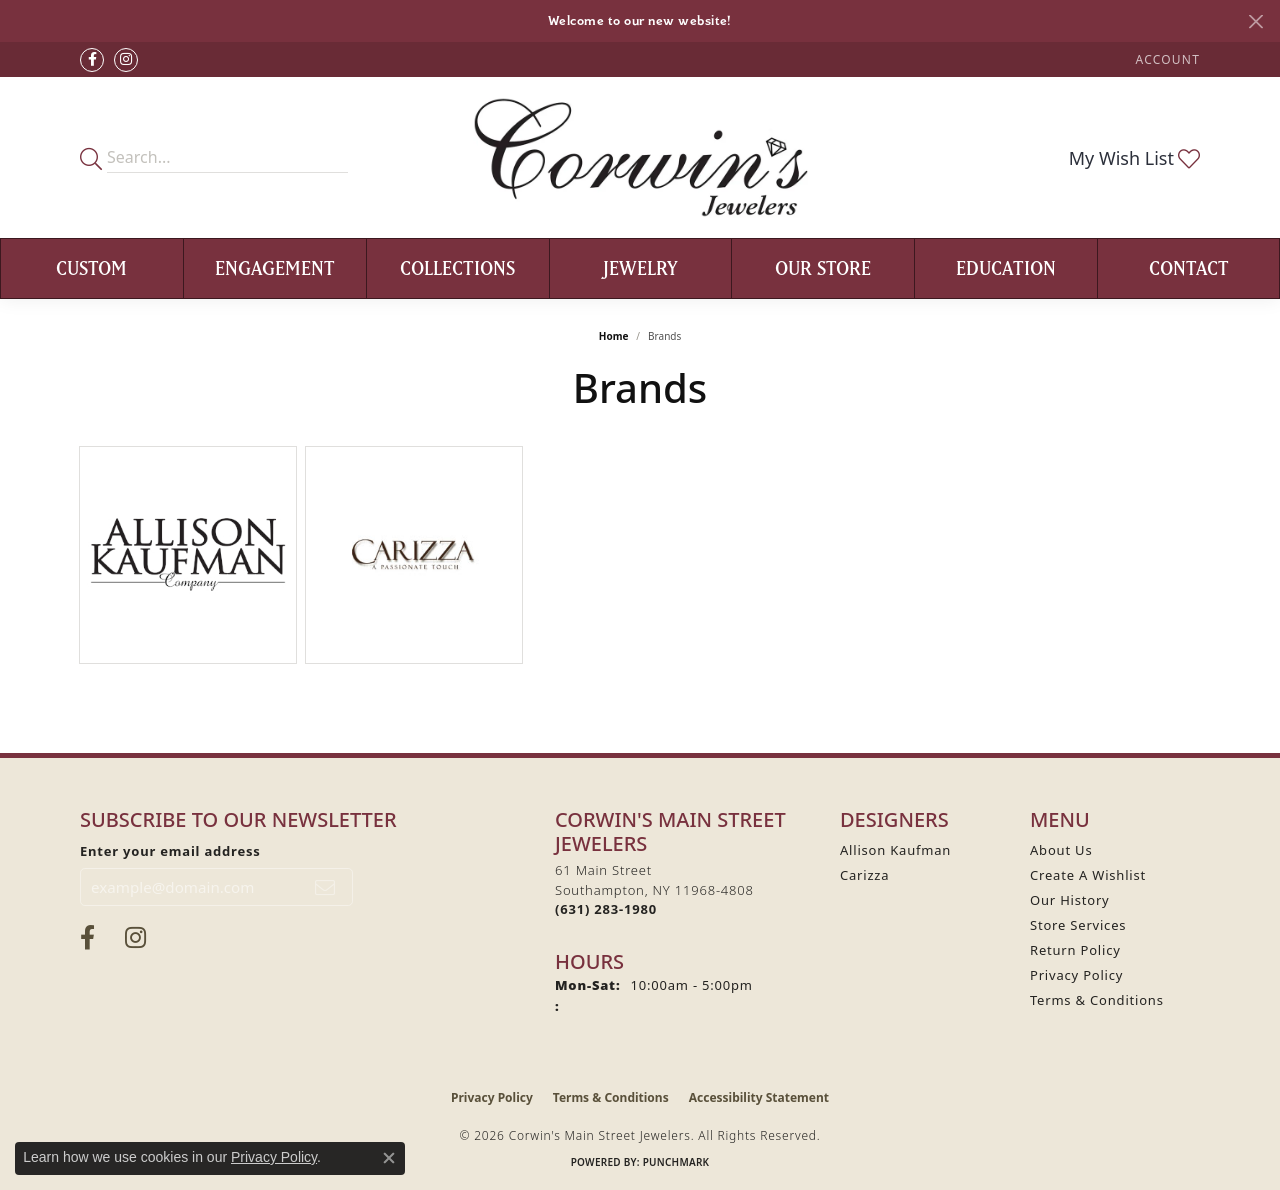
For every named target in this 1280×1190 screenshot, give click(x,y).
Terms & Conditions (1097, 1000)
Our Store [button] (823, 268)
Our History (1070, 900)
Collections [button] (457, 268)
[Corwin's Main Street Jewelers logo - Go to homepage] (640, 157)
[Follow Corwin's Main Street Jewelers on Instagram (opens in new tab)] (126, 60)
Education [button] (1006, 268)
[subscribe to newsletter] (325, 887)
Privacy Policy (1076, 975)
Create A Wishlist (1088, 875)
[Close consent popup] (389, 1158)
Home (614, 336)
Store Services (1078, 925)
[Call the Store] (606, 909)
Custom (91, 268)
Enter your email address (170, 851)
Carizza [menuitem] (864, 875)
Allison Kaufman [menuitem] (895, 850)
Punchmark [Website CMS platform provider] (676, 1162)
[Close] (1255, 21)
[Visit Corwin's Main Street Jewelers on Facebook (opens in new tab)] (92, 60)
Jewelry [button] (640, 268)
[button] (1166, 59)
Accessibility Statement (759, 1097)
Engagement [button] (275, 268)
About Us (1061, 850)
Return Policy (1075, 950)
